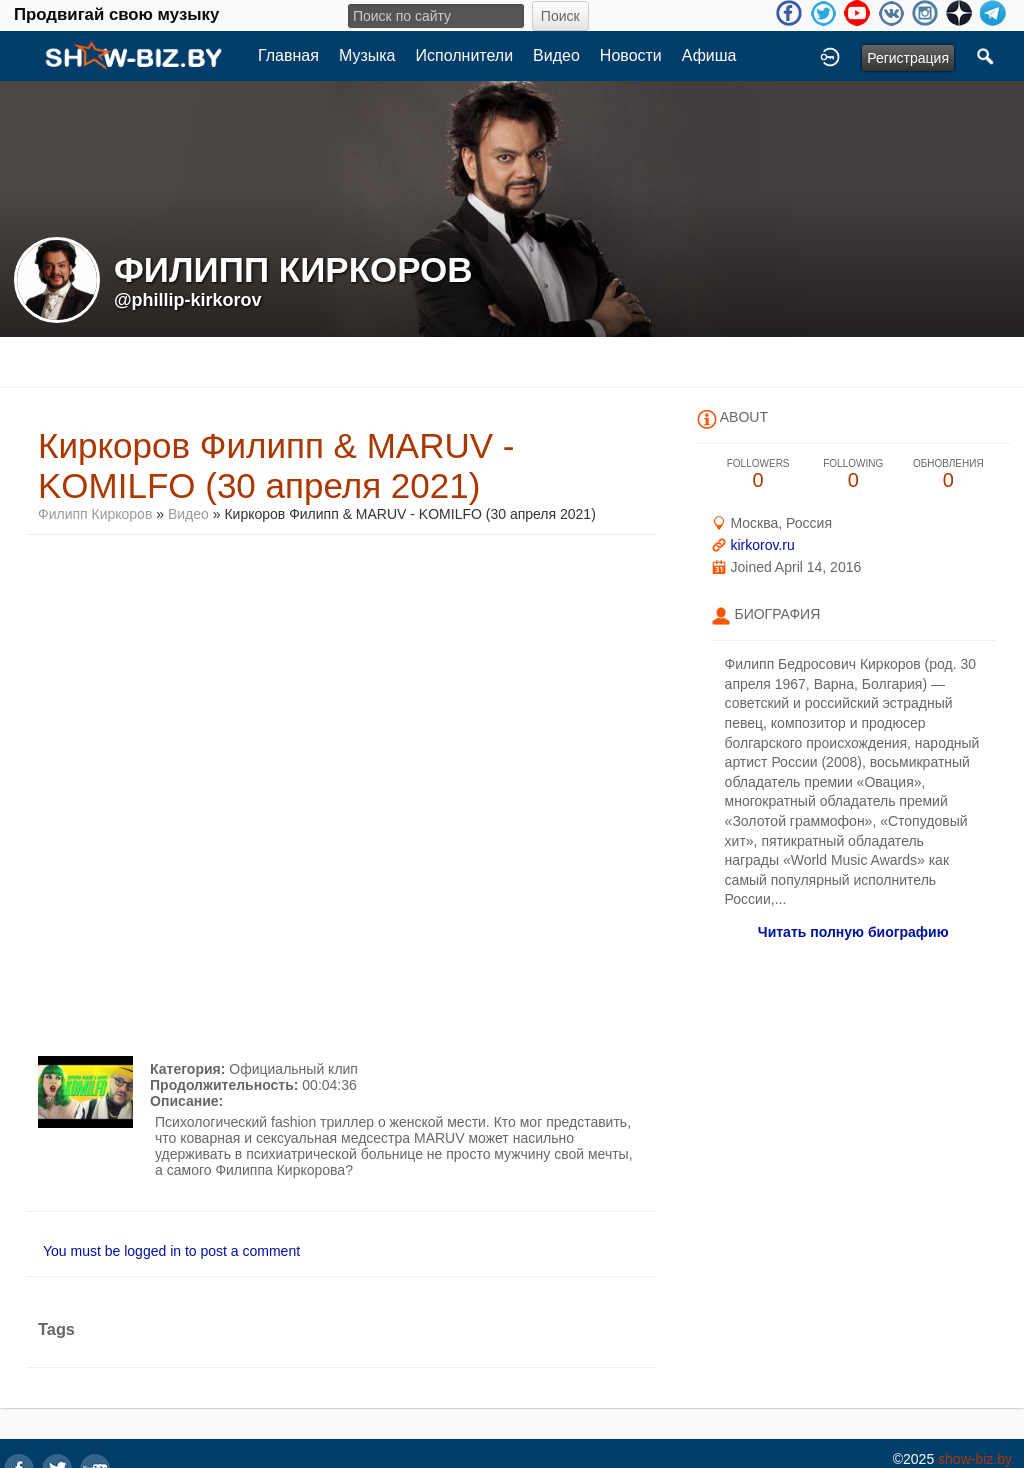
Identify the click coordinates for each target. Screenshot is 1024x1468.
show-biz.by (975, 1459)
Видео (556, 55)
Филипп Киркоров (95, 514)
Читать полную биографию (853, 932)
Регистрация (908, 58)
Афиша (709, 55)
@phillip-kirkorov (188, 300)
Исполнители (465, 55)
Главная (288, 55)
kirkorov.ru (762, 545)
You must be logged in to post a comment (171, 1251)
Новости (631, 55)
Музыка (367, 55)
